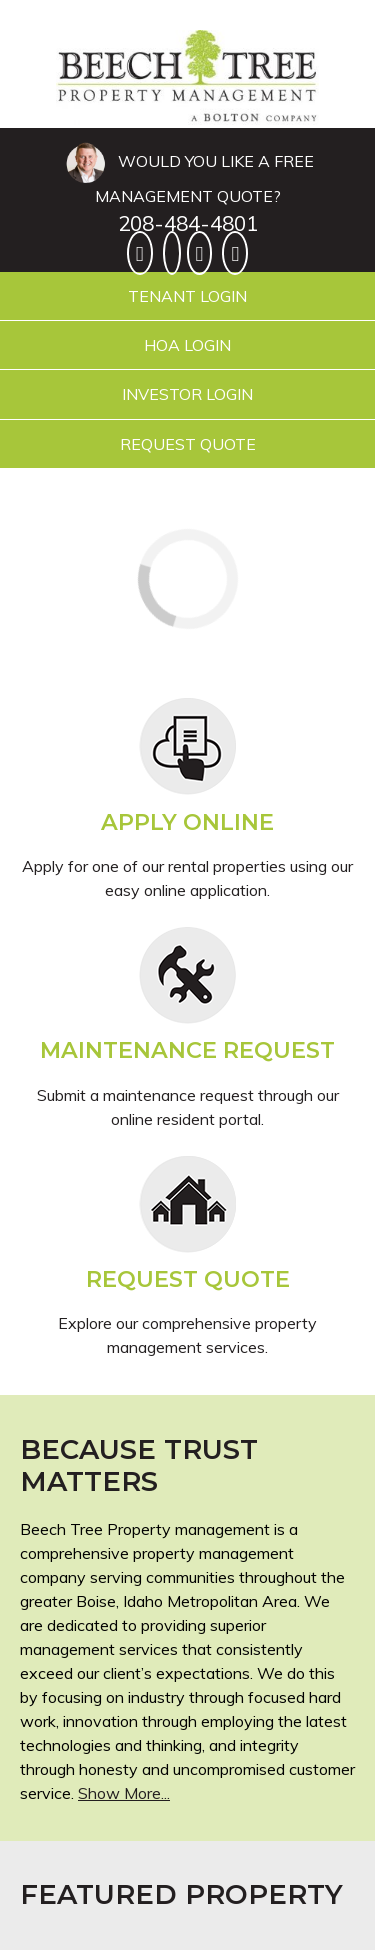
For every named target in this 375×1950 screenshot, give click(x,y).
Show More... (124, 1793)
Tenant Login (187, 296)
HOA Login (187, 345)
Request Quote (188, 444)
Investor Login (187, 394)
